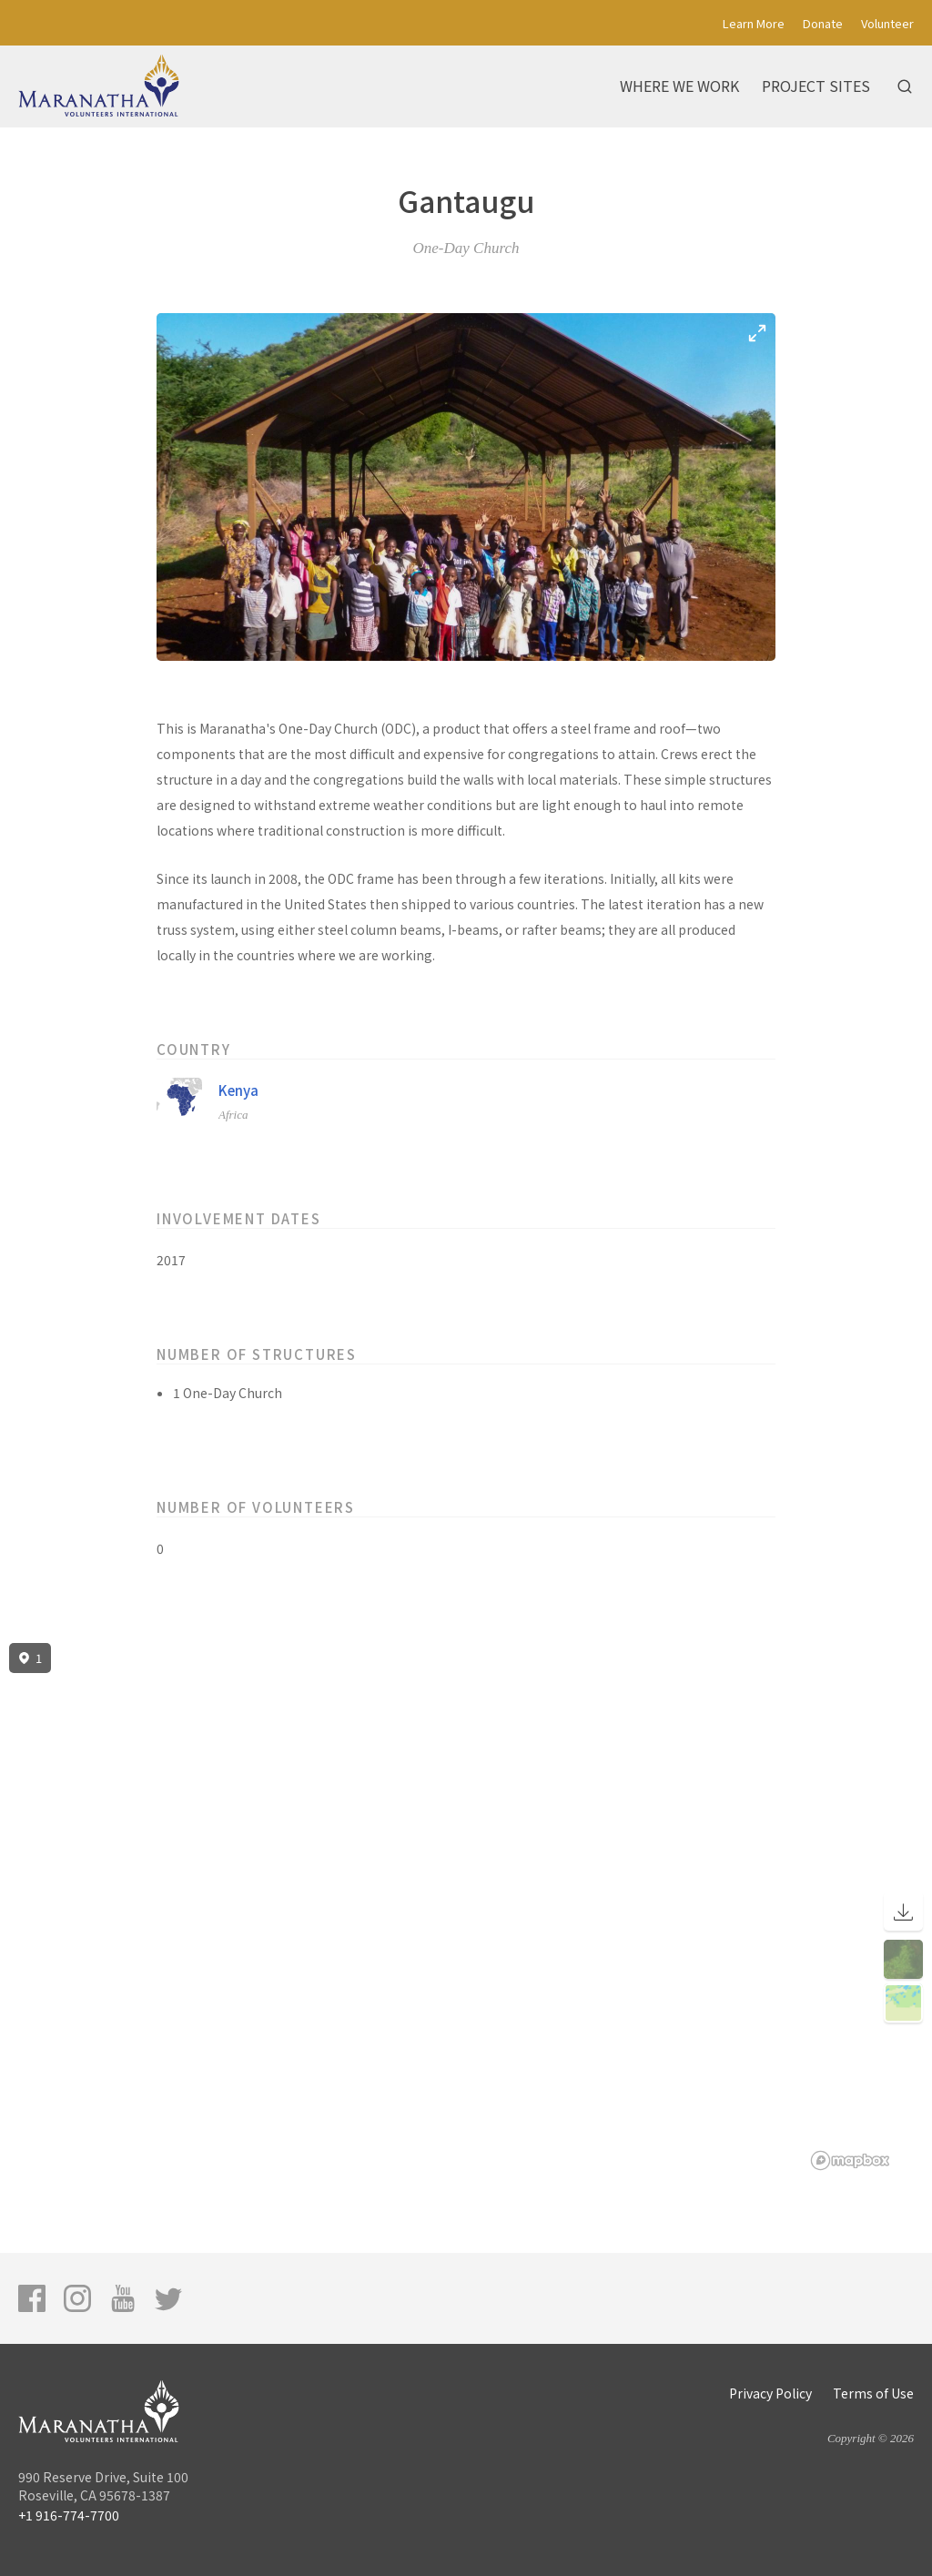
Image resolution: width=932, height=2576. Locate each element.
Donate (823, 23)
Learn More (754, 23)
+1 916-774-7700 (68, 2515)
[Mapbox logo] (850, 2160)
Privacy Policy (770, 2393)
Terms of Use (873, 2393)
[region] (466, 1907)
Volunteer (887, 23)
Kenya (238, 1090)
